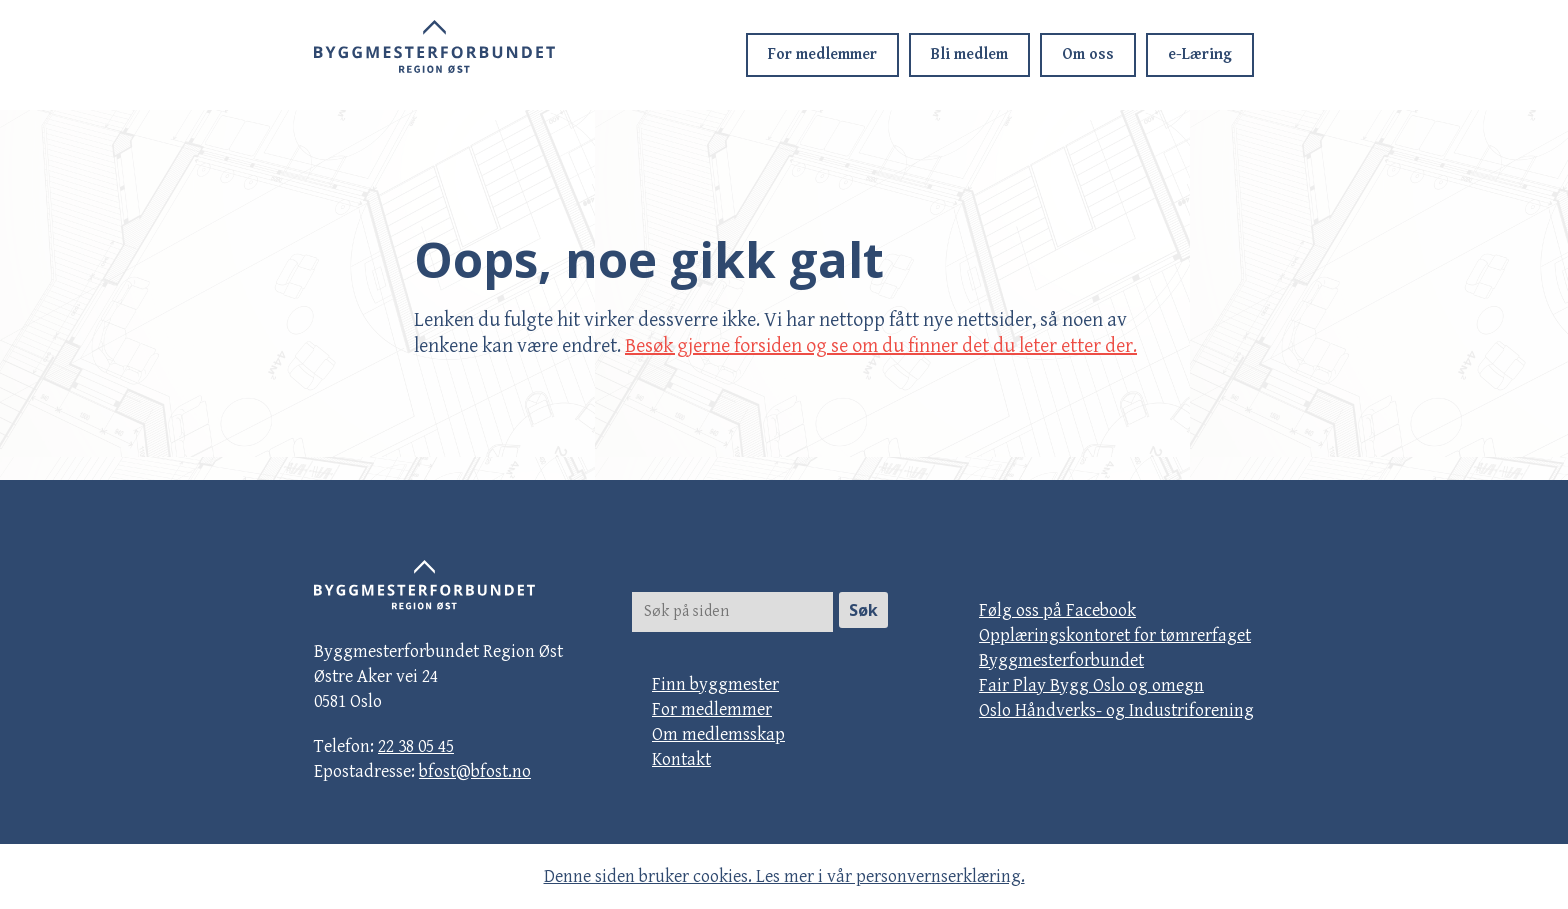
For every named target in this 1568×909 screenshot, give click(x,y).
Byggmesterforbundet (1061, 660)
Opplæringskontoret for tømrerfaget (1115, 635)
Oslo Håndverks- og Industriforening (1116, 710)
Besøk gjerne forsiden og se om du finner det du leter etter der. (881, 346)
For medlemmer (822, 54)
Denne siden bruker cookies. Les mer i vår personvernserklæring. (784, 876)
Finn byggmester (715, 684)
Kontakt (681, 759)
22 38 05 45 (416, 746)
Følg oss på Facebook (1057, 610)
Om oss (1088, 54)
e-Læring (1200, 54)
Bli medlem (969, 54)
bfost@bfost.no (475, 771)
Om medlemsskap (718, 734)
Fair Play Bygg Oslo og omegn (1091, 685)
